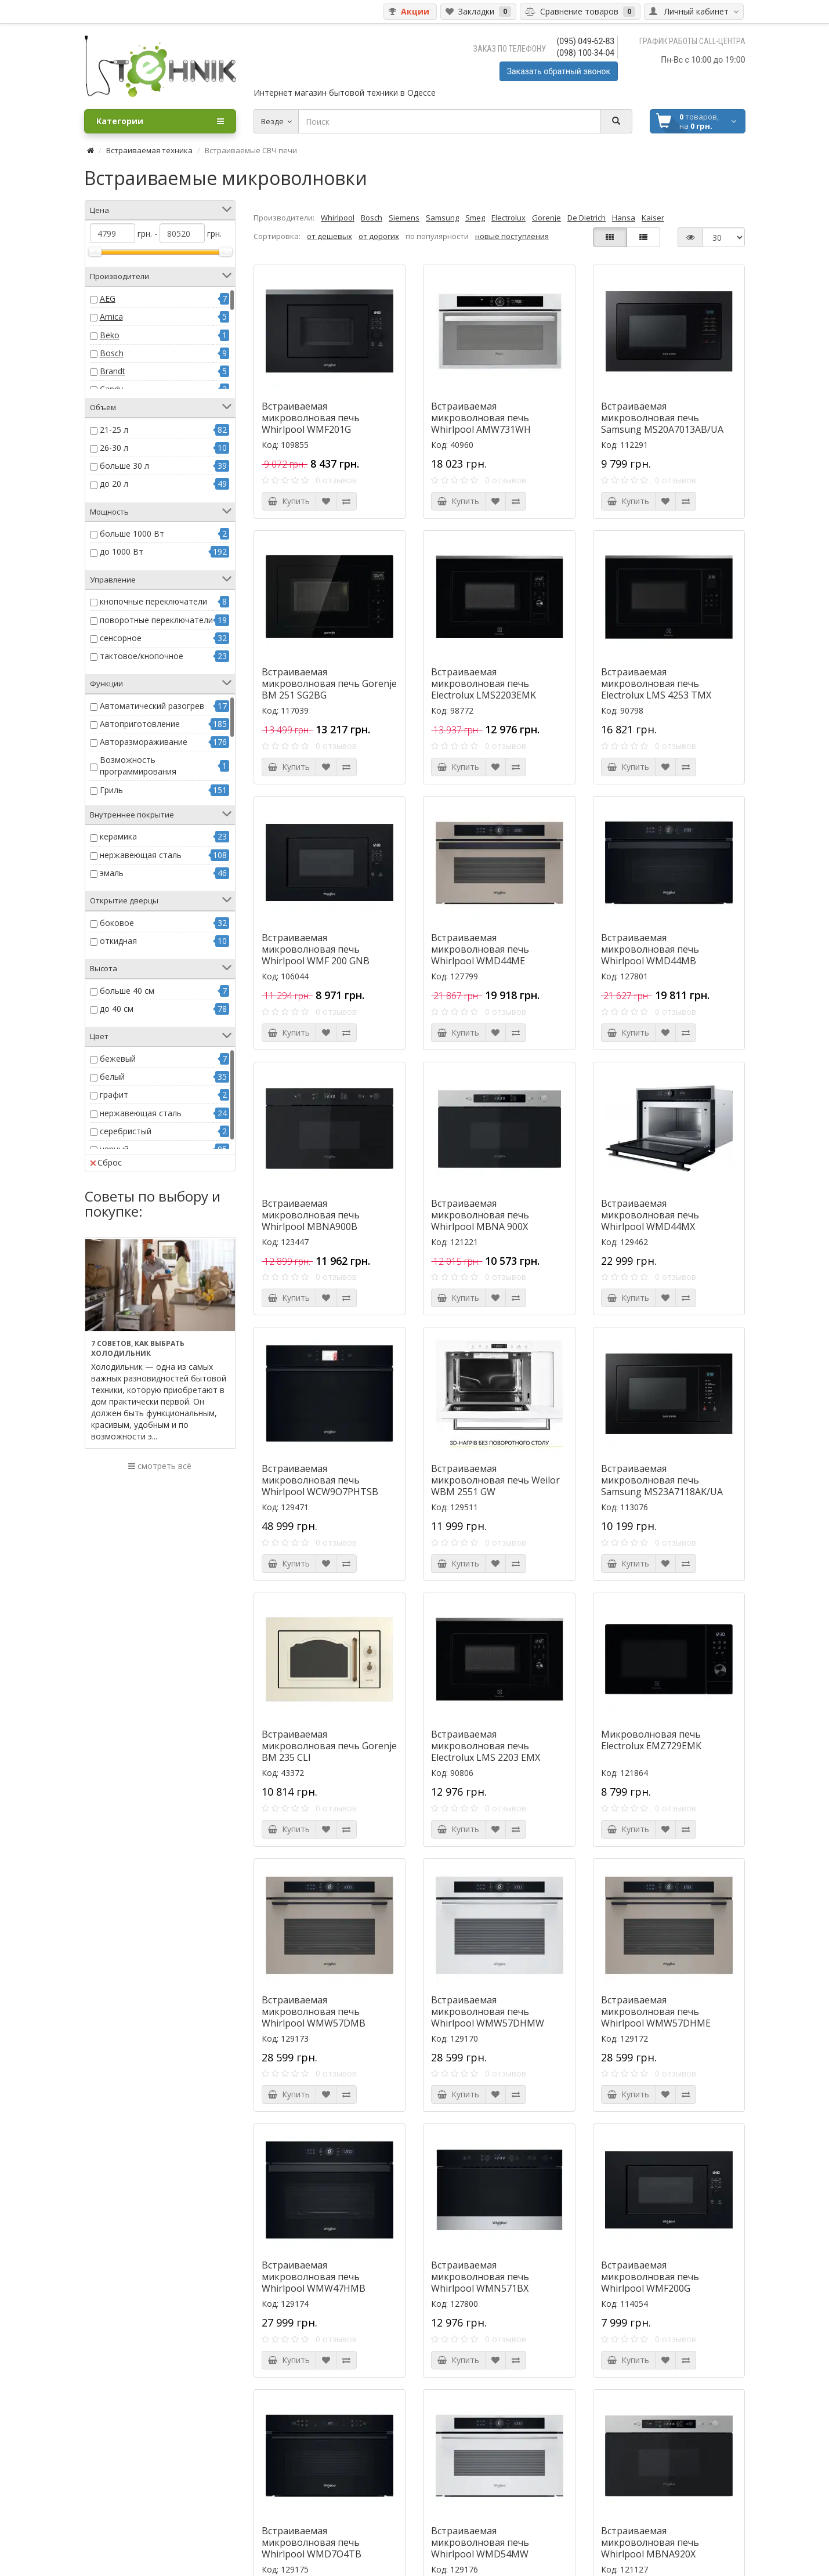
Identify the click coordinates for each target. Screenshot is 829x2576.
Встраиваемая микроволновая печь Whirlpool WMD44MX (650, 1214)
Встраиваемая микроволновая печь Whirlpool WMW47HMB (313, 2276)
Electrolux (508, 217)
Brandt (112, 371)
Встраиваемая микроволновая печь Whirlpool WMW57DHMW (487, 2011)
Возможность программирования (138, 765)
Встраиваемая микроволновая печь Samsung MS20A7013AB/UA (662, 417)
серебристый (125, 1131)
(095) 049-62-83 (586, 41)
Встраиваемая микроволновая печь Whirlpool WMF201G (311, 417)
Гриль (111, 789)
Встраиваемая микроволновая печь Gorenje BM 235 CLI (329, 1745)
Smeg (475, 217)
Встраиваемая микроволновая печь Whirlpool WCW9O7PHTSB (320, 1480)
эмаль (112, 872)
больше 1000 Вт (132, 533)
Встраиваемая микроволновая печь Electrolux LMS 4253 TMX (656, 683)
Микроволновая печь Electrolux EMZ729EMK (651, 1740)
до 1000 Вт (121, 551)
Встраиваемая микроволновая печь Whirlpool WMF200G (650, 2276)
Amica (111, 316)
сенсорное (121, 637)
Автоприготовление (140, 723)
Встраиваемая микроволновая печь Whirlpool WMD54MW (480, 2542)
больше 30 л (124, 465)
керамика (118, 836)
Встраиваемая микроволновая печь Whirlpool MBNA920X (650, 2542)
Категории (160, 121)
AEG (107, 298)
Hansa (623, 217)
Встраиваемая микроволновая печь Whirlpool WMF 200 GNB (316, 949)
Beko (110, 335)
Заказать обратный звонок (558, 71)
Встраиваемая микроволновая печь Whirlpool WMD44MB (650, 949)
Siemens (404, 217)
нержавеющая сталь (141, 854)
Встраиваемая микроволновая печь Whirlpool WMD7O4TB (311, 2542)
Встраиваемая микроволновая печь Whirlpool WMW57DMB (313, 2011)
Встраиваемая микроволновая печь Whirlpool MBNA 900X (480, 1214)
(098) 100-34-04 (586, 52)
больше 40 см (127, 990)
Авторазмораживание (143, 741)
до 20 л (114, 483)
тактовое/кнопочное (141, 655)
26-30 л (114, 447)
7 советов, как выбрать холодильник (137, 1348)
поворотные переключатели (156, 619)
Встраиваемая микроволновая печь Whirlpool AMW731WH (481, 417)
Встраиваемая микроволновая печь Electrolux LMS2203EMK (483, 683)
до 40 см (116, 1008)
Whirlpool (337, 217)
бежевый (118, 1058)
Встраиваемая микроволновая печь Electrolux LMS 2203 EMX (485, 1745)
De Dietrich (586, 217)
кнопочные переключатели (153, 601)
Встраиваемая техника (149, 150)
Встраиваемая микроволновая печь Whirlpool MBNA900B (311, 1214)
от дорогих (379, 236)
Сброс (106, 1162)
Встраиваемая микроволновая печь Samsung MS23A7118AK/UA (662, 1480)
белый (112, 1076)
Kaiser (653, 217)
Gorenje (546, 217)
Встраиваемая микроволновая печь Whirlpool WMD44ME (480, 949)
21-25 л (114, 429)
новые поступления (512, 236)
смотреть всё (159, 1465)
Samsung (442, 217)
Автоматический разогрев (152, 705)
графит (114, 1094)
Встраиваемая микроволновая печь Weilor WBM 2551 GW (495, 1480)
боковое (117, 922)
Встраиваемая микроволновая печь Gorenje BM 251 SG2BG (329, 683)
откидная (118, 940)
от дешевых (329, 236)
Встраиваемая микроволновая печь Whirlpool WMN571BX (480, 2276)
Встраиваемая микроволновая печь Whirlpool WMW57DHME (656, 2011)
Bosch (112, 353)
